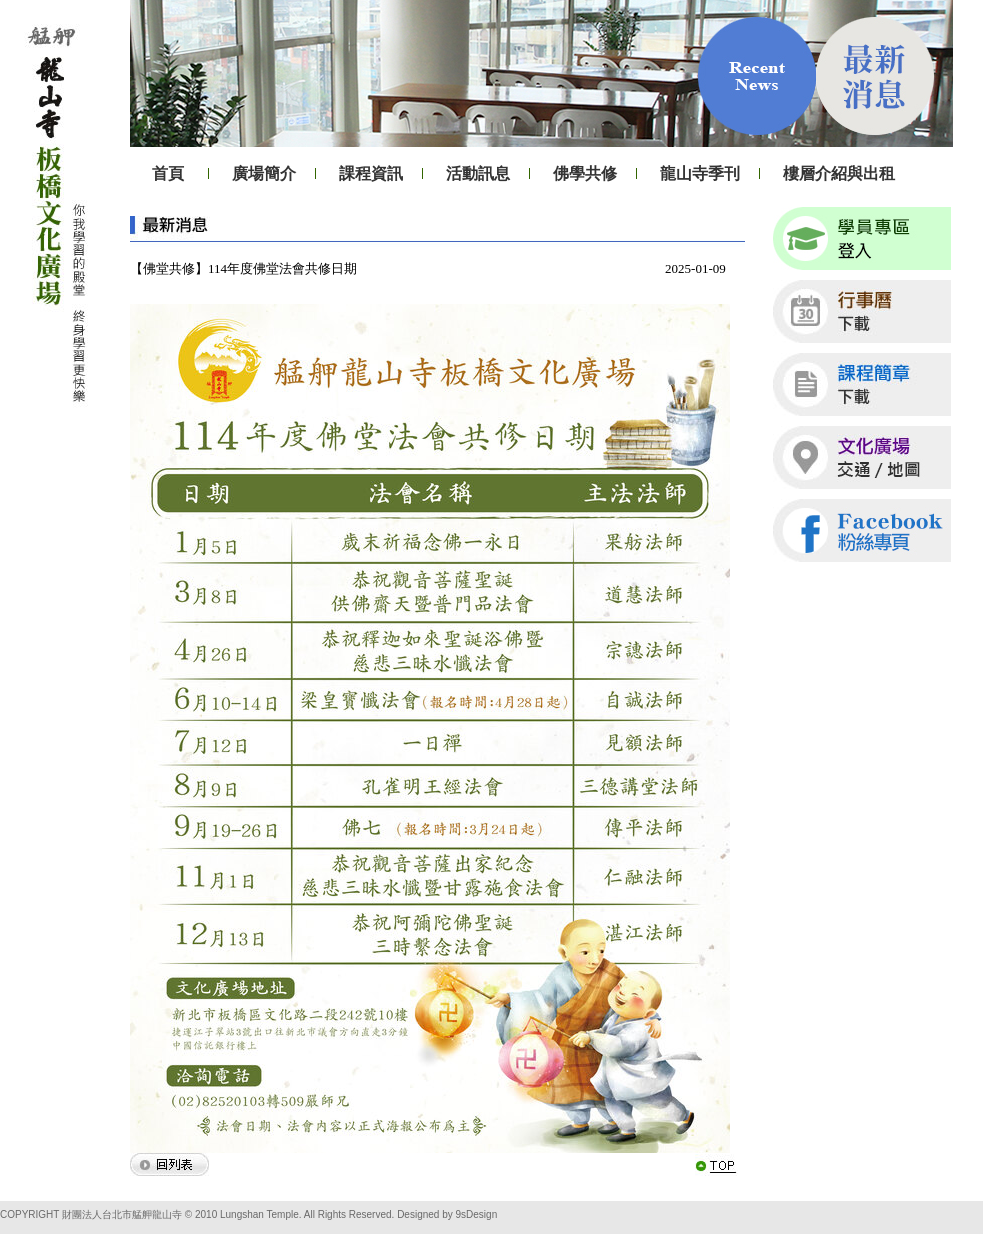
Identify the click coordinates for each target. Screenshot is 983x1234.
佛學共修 (585, 173)
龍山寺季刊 (700, 173)
